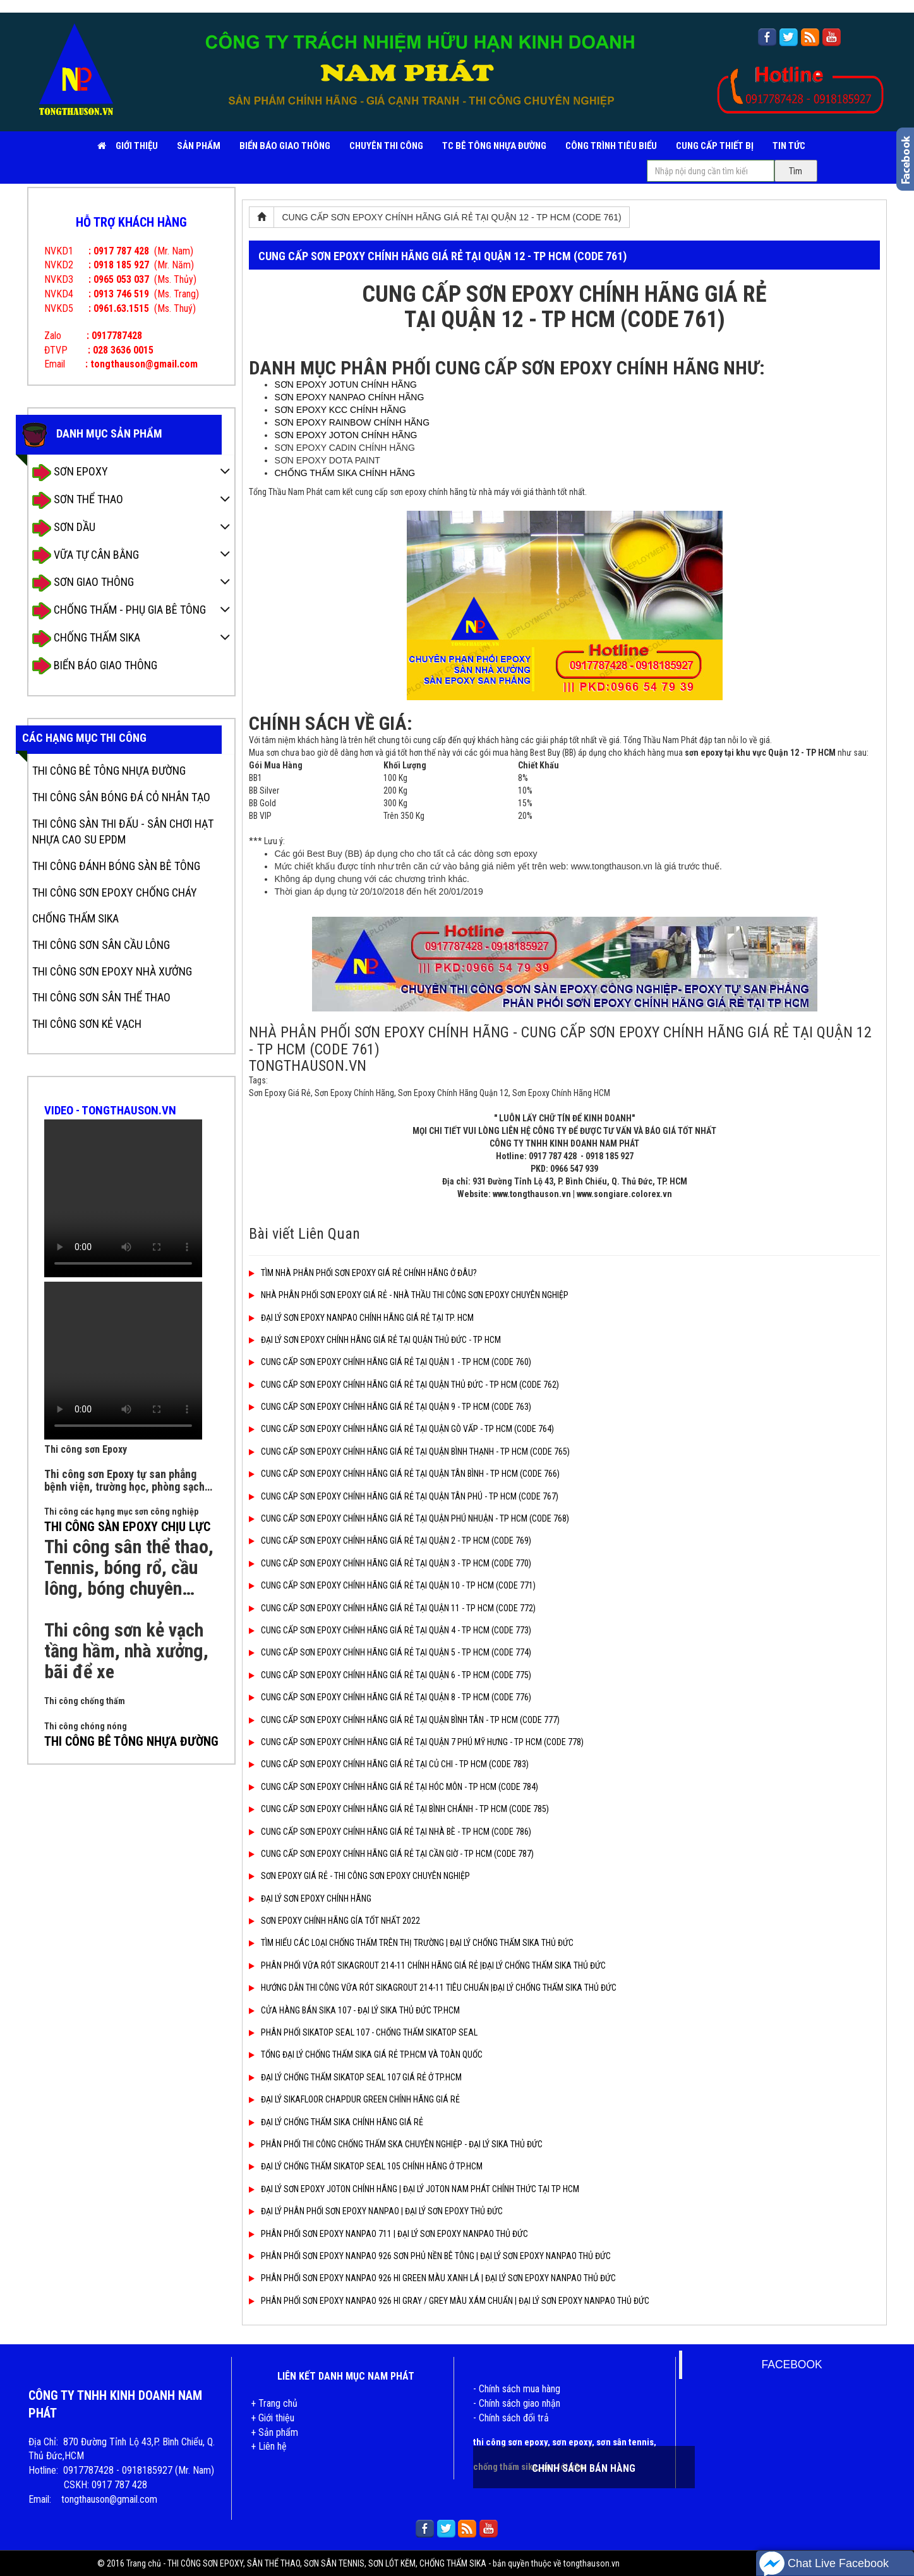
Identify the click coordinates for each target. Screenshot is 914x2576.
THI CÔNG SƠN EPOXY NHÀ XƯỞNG (112, 971)
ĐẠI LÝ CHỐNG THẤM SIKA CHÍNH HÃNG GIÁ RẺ (336, 2122)
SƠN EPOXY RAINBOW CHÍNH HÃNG (352, 422)
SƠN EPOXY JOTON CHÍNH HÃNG (345, 435)
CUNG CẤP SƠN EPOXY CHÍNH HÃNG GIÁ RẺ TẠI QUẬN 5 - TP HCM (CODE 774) (390, 1652)
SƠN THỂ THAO (77, 500)
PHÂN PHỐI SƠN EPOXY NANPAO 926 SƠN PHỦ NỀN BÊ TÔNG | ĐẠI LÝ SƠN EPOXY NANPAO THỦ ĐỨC (430, 2256)
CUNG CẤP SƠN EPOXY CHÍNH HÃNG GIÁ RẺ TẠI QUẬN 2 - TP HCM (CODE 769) (390, 1540)
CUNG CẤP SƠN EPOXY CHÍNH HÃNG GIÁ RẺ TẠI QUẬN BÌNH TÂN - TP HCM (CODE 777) (404, 1720)
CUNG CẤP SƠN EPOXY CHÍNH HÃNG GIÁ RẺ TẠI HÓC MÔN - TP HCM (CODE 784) (393, 1787)
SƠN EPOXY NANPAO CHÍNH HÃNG (349, 397)
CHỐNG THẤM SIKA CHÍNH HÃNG (344, 473)
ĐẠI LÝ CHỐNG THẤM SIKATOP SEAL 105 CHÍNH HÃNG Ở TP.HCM (366, 2166)
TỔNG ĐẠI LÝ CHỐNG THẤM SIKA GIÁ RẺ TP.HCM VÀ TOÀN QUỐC (366, 2054)
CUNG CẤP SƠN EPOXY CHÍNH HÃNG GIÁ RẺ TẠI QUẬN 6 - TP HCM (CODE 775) (390, 1675)
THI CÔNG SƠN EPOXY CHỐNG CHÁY (114, 892)
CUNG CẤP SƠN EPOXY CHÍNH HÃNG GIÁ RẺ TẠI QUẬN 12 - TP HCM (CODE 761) (451, 217)
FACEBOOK (791, 2364)
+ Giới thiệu (272, 2418)
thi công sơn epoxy (510, 2442)
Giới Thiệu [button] (137, 146)
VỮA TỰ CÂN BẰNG (85, 555)
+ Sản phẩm (274, 2432)
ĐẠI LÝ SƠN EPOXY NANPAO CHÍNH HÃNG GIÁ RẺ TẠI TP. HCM (361, 1318)
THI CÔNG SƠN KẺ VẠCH (86, 1023)
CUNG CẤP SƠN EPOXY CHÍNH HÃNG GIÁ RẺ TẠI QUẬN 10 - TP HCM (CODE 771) (392, 1585)
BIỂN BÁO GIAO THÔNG (284, 146)
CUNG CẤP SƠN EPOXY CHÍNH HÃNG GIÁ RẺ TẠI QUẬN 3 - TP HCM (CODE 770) (390, 1563)
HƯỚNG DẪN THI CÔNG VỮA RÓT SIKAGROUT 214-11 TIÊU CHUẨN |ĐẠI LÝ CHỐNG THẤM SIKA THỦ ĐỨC (432, 1988)
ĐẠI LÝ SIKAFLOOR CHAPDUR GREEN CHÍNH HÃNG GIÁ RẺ (354, 2099)
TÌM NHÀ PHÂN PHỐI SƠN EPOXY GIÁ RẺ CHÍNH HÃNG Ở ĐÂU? (363, 1273)
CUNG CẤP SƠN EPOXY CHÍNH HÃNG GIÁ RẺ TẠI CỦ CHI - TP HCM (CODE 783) (389, 1764)
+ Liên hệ (269, 2446)
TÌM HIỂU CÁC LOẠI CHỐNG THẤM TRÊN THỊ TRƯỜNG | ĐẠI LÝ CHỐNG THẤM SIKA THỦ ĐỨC (411, 1943)
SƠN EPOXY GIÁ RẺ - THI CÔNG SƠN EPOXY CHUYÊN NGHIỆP (359, 1876)
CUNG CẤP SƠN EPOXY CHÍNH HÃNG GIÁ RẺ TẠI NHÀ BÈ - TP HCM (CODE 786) (390, 1832)
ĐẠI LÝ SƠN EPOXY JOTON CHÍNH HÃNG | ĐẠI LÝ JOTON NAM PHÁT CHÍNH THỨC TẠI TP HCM (414, 2189)
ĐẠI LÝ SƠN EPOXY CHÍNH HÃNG (310, 1898)
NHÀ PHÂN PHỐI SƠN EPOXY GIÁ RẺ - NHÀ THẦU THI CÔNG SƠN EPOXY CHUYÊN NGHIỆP (408, 1295)
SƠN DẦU (63, 528)
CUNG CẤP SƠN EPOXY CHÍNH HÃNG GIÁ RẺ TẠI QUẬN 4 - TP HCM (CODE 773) (390, 1630)
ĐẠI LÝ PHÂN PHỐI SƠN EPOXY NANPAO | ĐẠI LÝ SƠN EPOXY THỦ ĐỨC (376, 2211)
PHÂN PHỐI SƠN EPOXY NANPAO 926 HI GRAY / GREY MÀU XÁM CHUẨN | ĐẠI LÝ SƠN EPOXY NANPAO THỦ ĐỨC (449, 2301)
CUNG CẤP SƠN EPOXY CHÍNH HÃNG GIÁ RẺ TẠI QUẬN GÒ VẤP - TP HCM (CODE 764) (401, 1429)
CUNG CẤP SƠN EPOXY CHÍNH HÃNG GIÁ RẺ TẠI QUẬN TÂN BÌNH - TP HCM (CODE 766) (404, 1474)
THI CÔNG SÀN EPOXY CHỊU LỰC (127, 1526)
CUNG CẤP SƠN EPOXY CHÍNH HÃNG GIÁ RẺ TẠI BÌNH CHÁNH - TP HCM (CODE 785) (399, 1809)
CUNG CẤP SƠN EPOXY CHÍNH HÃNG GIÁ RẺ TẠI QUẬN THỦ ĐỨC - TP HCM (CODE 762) (404, 1385)
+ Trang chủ (274, 2403)
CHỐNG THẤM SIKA (86, 638)
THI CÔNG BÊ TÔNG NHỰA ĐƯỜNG (109, 770)
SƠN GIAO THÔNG (83, 583)
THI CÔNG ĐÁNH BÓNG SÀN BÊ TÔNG (116, 866)
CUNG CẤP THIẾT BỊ (715, 146)
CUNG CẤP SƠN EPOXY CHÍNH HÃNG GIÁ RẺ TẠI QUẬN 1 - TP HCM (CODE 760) (390, 1362)
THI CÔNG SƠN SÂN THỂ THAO (101, 997)
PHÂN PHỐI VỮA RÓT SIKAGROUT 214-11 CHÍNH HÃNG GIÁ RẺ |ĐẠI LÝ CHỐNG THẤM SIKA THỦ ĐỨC (427, 1965)
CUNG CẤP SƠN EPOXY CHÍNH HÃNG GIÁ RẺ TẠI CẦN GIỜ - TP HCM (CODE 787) (391, 1854)
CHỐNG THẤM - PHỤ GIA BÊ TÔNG (119, 610)
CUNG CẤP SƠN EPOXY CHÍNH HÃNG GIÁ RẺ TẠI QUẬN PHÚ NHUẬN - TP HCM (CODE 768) (409, 1518)
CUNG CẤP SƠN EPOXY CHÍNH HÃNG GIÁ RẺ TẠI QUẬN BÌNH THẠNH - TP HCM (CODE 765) (409, 1451)
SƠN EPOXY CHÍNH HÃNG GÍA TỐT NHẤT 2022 (334, 1921)
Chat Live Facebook (824, 2563)
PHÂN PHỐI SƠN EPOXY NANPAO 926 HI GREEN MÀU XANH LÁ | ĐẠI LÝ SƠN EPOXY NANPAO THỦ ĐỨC (432, 2278)
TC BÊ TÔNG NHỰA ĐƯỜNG (494, 146)
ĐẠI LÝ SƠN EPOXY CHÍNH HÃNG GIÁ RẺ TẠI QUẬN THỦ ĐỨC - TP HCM (375, 1340)
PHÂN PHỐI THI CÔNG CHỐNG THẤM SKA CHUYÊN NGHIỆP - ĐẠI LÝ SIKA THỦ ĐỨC (396, 2144)
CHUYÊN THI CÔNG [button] (386, 146)
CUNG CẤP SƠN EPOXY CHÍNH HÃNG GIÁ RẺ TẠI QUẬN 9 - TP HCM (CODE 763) (390, 1407)
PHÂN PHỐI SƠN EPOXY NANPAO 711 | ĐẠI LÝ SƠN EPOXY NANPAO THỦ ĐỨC (388, 2234)
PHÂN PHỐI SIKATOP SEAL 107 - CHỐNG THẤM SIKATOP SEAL (363, 2032)
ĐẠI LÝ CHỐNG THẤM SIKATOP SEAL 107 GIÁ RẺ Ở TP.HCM (355, 2077)
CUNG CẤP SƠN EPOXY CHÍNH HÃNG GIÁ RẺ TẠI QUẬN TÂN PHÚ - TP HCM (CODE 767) (403, 1496)
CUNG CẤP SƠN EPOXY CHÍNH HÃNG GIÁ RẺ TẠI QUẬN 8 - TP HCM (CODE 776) (390, 1697)
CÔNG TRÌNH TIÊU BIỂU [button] (611, 146)
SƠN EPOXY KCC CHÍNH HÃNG (340, 410)
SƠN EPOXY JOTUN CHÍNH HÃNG (345, 384)
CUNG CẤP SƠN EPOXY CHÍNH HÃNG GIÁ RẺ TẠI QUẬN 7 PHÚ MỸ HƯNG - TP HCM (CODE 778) (416, 1742)
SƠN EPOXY (70, 472)
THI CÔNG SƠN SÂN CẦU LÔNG (101, 944)
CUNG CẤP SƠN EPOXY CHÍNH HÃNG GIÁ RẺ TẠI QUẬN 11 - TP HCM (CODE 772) (392, 1608)
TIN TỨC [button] (789, 146)
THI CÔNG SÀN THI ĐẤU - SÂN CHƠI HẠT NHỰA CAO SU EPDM (122, 832)
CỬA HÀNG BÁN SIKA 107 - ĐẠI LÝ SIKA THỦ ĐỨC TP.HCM (354, 2010)
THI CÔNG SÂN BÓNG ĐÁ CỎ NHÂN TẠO (121, 797)
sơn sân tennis (625, 2442)
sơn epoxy (572, 2442)
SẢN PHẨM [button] (198, 146)
